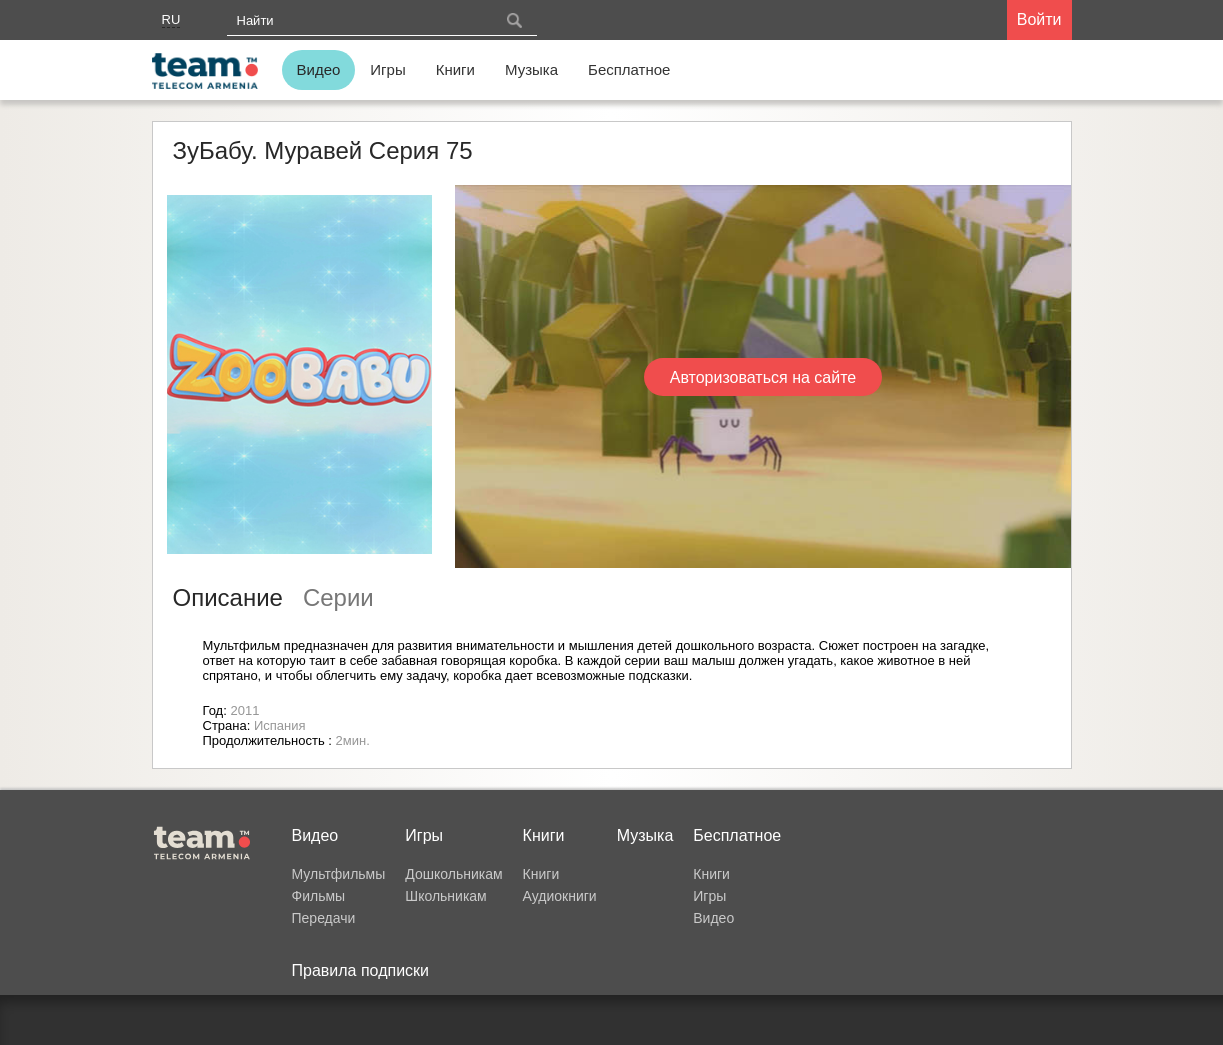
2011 (244, 710)
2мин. (353, 740)
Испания (280, 725)
